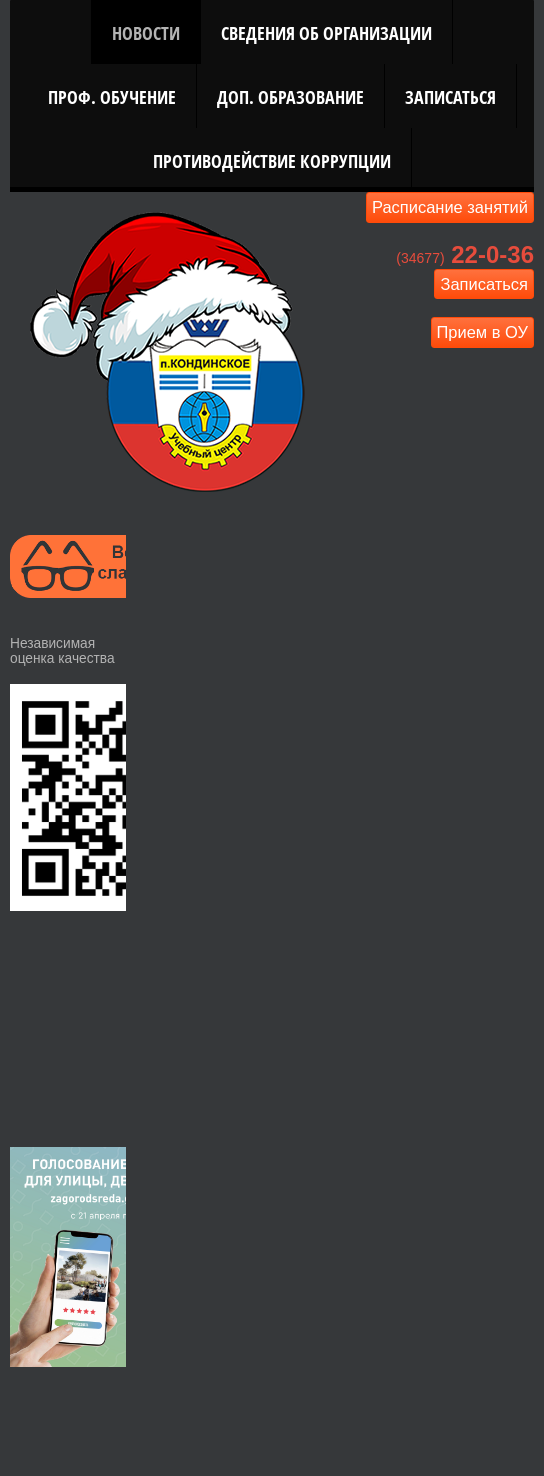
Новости (146, 32)
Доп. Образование (290, 96)
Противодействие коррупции (272, 160)
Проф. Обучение (112, 96)
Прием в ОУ (483, 332)
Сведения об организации (326, 32)
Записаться (450, 96)
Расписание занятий (450, 207)
